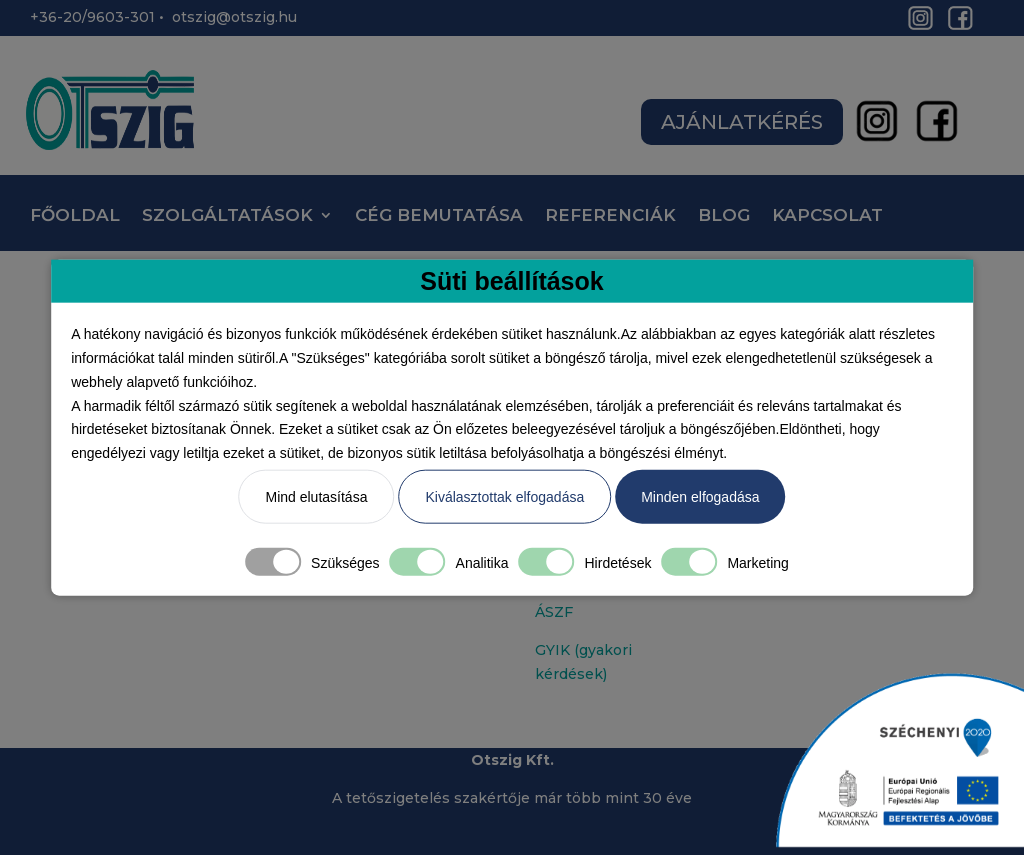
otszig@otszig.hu (234, 17)
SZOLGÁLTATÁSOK (227, 216)
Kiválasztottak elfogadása (504, 497)
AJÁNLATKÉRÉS (742, 122)
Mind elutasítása (316, 497)
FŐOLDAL (75, 216)
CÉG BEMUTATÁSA (439, 216)
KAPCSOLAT (827, 216)
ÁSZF (554, 612)
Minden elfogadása (700, 497)
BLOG (724, 216)
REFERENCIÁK (610, 216)
